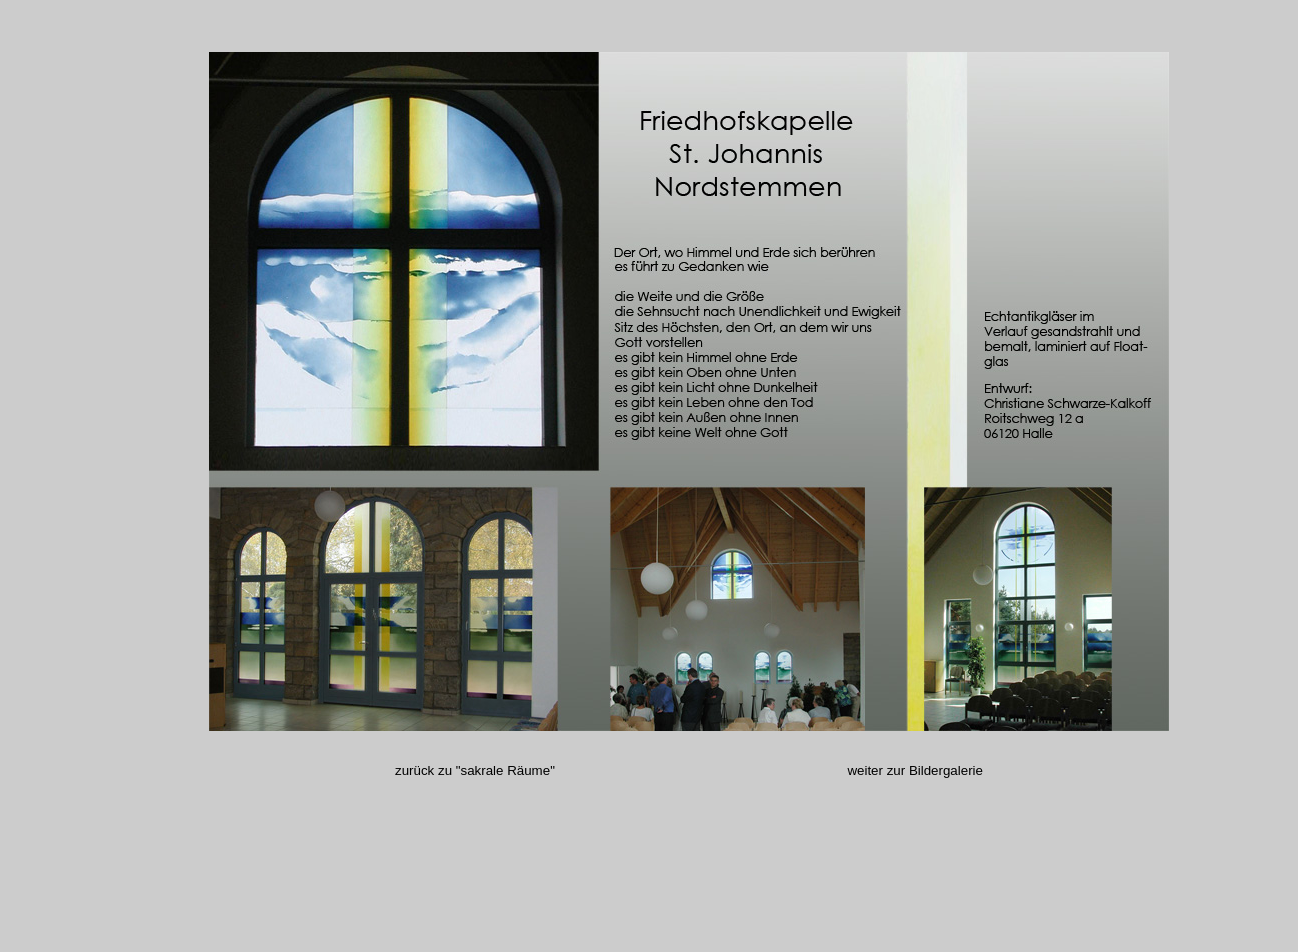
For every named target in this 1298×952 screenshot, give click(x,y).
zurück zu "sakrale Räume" (621, 770)
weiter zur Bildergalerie (915, 770)
